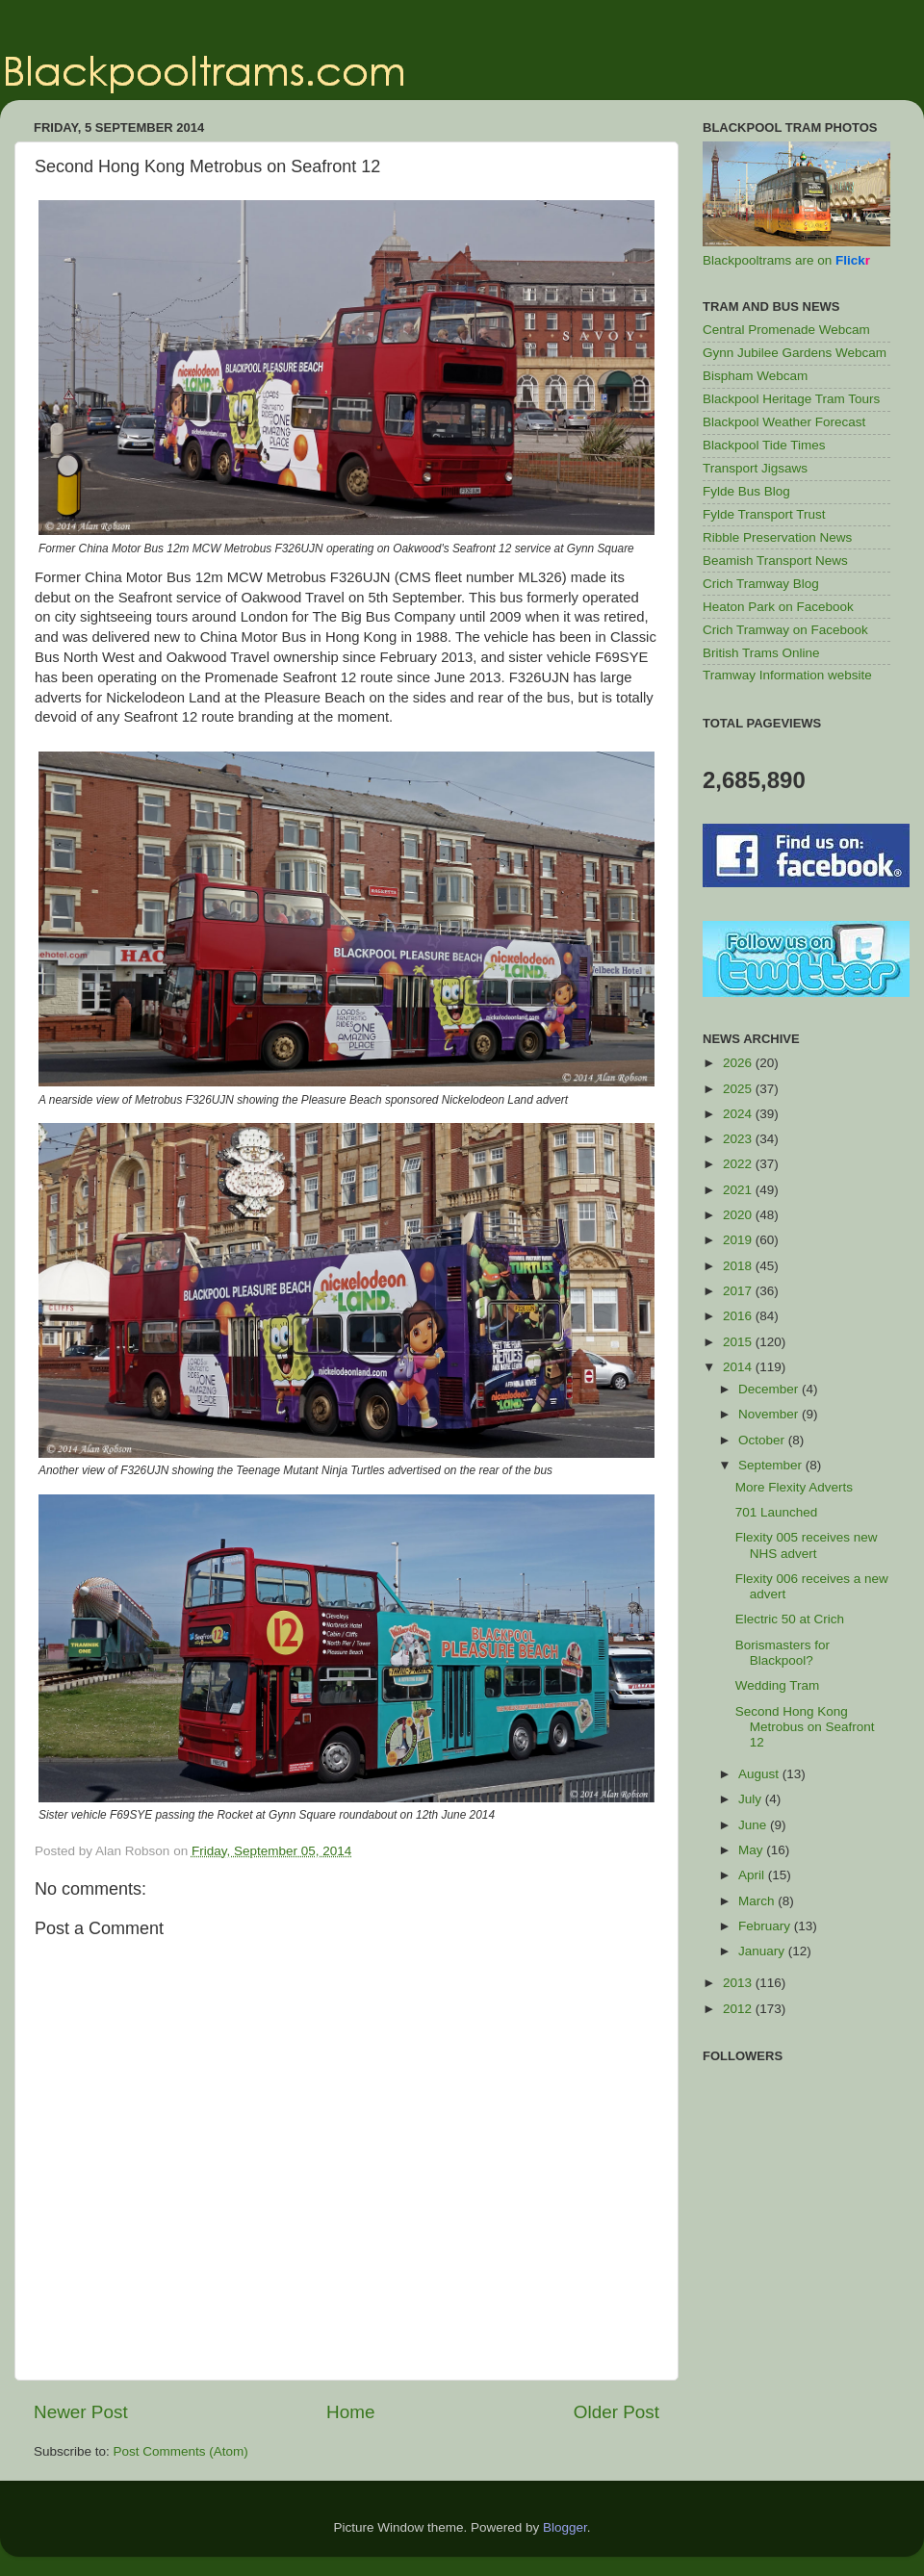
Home (350, 2412)
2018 (739, 1266)
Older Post (616, 2412)
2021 (739, 1190)
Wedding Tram (777, 1685)
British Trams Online (761, 653)
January (763, 1951)
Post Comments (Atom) (181, 2451)
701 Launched (776, 1512)
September (772, 1465)
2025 (739, 1089)
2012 (739, 2009)
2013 (739, 1983)
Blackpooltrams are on (786, 260)
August (760, 1774)
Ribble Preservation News (777, 537)
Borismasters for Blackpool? (782, 1653)
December (770, 1389)
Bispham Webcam (755, 376)
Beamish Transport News (775, 560)
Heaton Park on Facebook (778, 606)
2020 (739, 1215)
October (763, 1440)
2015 (739, 1342)
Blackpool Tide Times (764, 445)
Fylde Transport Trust (764, 514)
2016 (739, 1316)
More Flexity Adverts (794, 1487)
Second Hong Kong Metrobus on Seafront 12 (805, 1726)
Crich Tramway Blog (761, 583)
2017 (739, 1291)
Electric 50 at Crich (789, 1619)
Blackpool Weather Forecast (784, 422)
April (753, 1875)
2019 (739, 1240)
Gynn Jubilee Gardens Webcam (794, 352)
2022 (739, 1164)
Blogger (565, 2527)
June (754, 1825)
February (766, 1926)
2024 (739, 1114)
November (770, 1414)
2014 (739, 1367)
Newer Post (81, 2412)
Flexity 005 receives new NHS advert (806, 1545)
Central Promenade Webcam (786, 329)
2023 (739, 1139)
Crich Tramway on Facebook (785, 630)
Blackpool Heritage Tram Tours (791, 399)
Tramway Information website (787, 675)
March (758, 1901)
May (752, 1850)
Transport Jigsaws (755, 468)
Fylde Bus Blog (746, 491)
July (751, 1799)
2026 (739, 1063)
